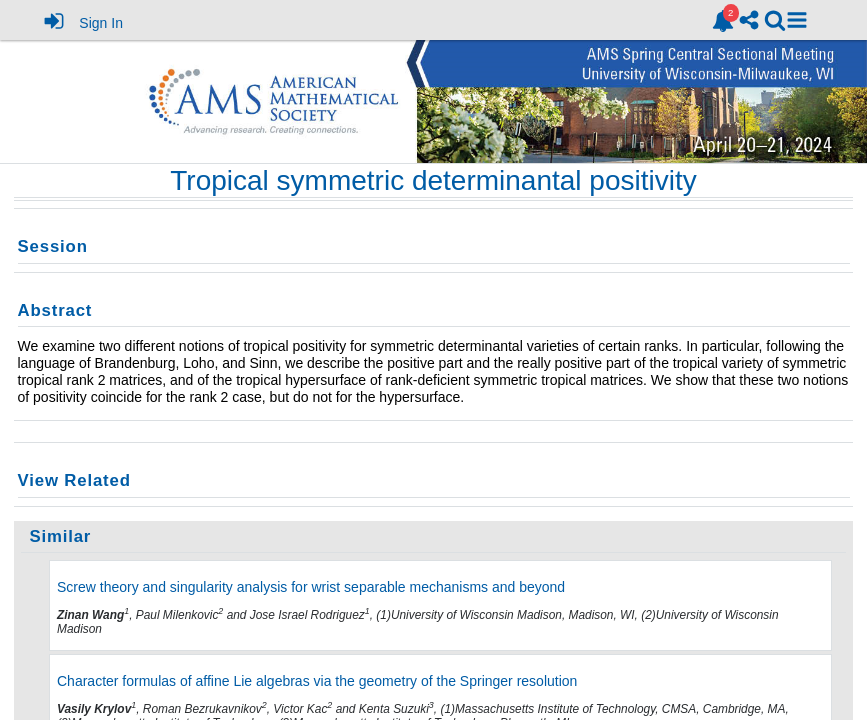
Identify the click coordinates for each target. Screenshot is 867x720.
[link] (723, 21)
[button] (797, 20)
